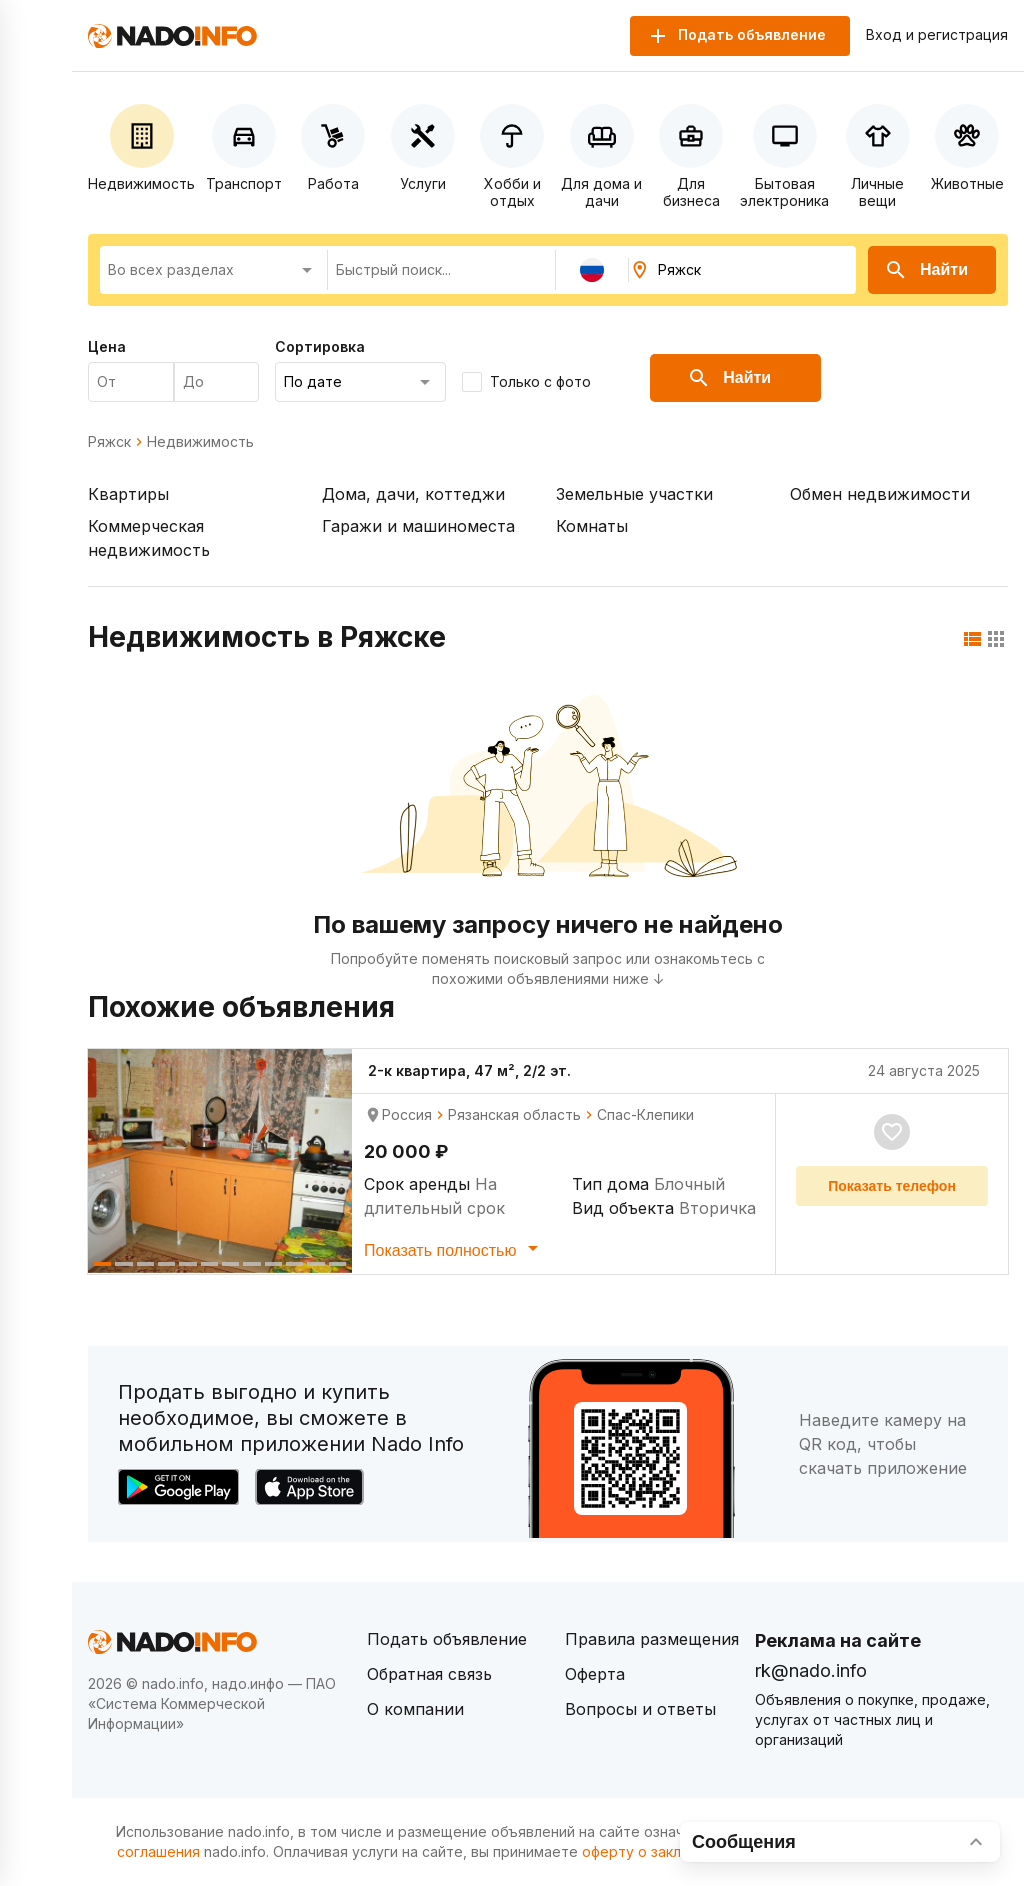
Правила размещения (652, 1639)
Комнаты (592, 526)
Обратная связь (429, 1674)
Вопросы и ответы (640, 1709)
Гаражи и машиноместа (418, 526)
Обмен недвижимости (880, 494)
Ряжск (109, 442)
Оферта (595, 1674)
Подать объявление (447, 1639)
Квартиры (128, 494)
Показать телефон (892, 1186)
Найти (926, 270)
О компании (415, 1709)
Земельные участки (634, 494)
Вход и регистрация (937, 35)
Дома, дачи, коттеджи (413, 494)
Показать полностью (454, 1248)
